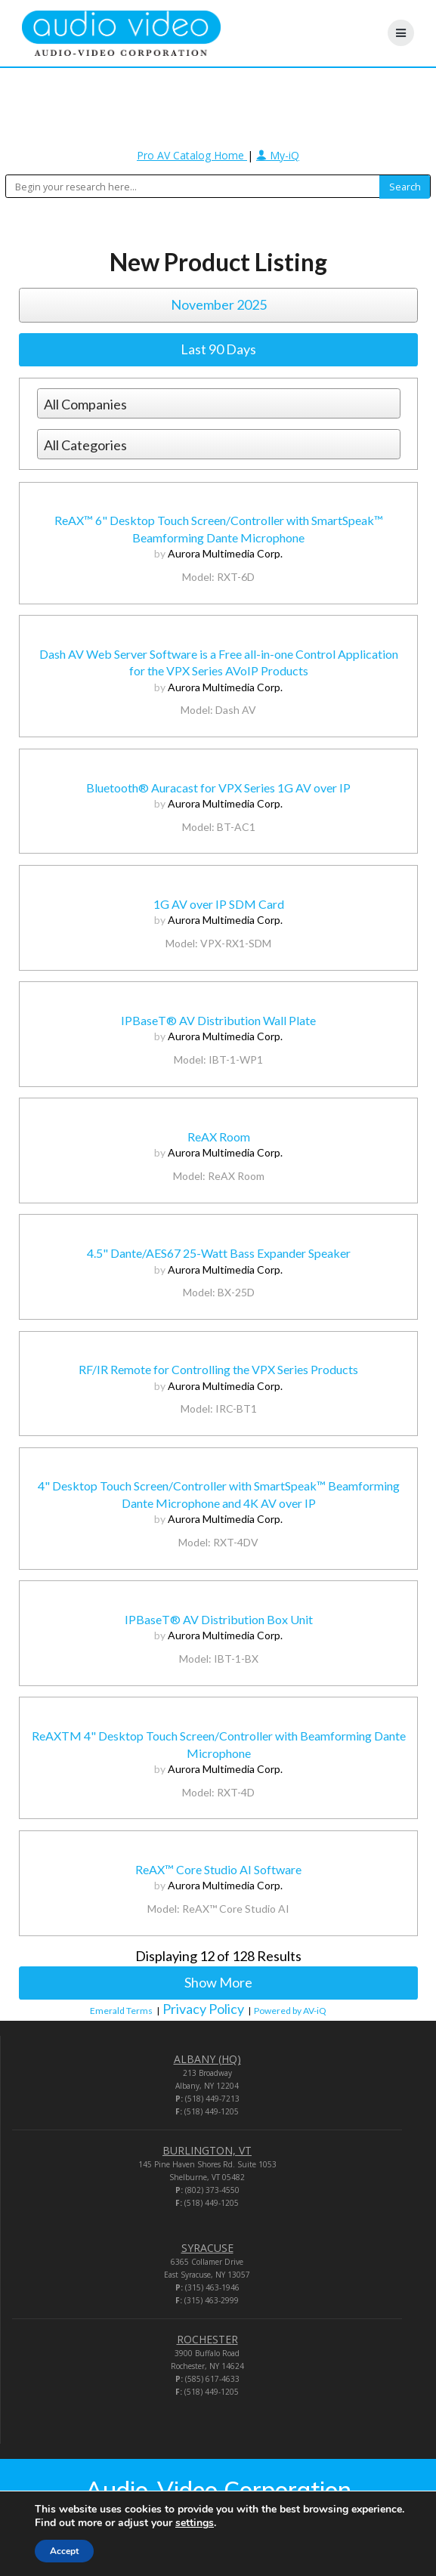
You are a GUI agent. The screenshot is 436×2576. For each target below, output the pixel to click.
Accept (64, 2551)
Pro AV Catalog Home (192, 155)
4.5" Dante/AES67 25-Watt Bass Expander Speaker (219, 1253)
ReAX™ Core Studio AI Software (218, 1869)
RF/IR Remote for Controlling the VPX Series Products (218, 1369)
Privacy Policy (203, 2008)
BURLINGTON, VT (207, 2150)
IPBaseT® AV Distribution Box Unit (219, 1619)
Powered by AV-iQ (290, 2010)
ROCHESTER (207, 2339)
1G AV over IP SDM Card (218, 904)
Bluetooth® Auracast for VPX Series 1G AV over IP (218, 787)
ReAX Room (218, 1136)
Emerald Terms (121, 2010)
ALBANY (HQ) (207, 2059)
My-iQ (277, 155)
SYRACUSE (207, 2248)
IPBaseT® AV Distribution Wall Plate (218, 1020)
